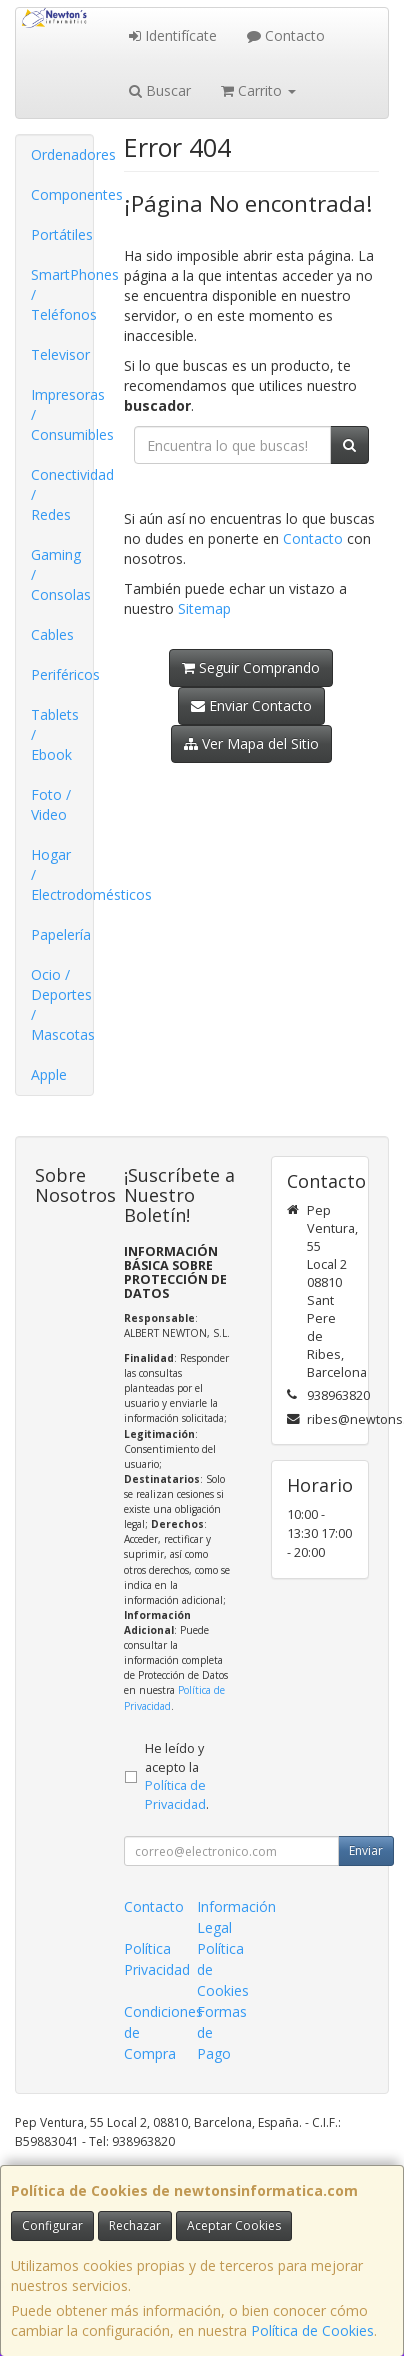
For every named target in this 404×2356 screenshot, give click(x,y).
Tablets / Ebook (55, 734)
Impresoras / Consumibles (62, 414)
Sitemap (204, 608)
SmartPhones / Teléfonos (62, 294)
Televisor (60, 354)
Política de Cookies (312, 2330)
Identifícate (173, 35)
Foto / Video (51, 804)
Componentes (62, 194)
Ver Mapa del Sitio (251, 743)
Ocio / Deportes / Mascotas (62, 1004)
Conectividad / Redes (62, 494)
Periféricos (62, 674)
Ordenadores (62, 154)
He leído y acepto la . (177, 1777)
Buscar (160, 90)
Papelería (61, 934)
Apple (49, 1074)
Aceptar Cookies (234, 2225)
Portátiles (62, 234)
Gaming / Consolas (61, 574)
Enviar (366, 1850)
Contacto (286, 35)
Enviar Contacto (251, 705)
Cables (52, 634)
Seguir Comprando (251, 667)
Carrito (258, 90)
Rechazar (135, 2225)
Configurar (52, 2225)
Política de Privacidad (175, 1795)
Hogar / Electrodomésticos (62, 874)
